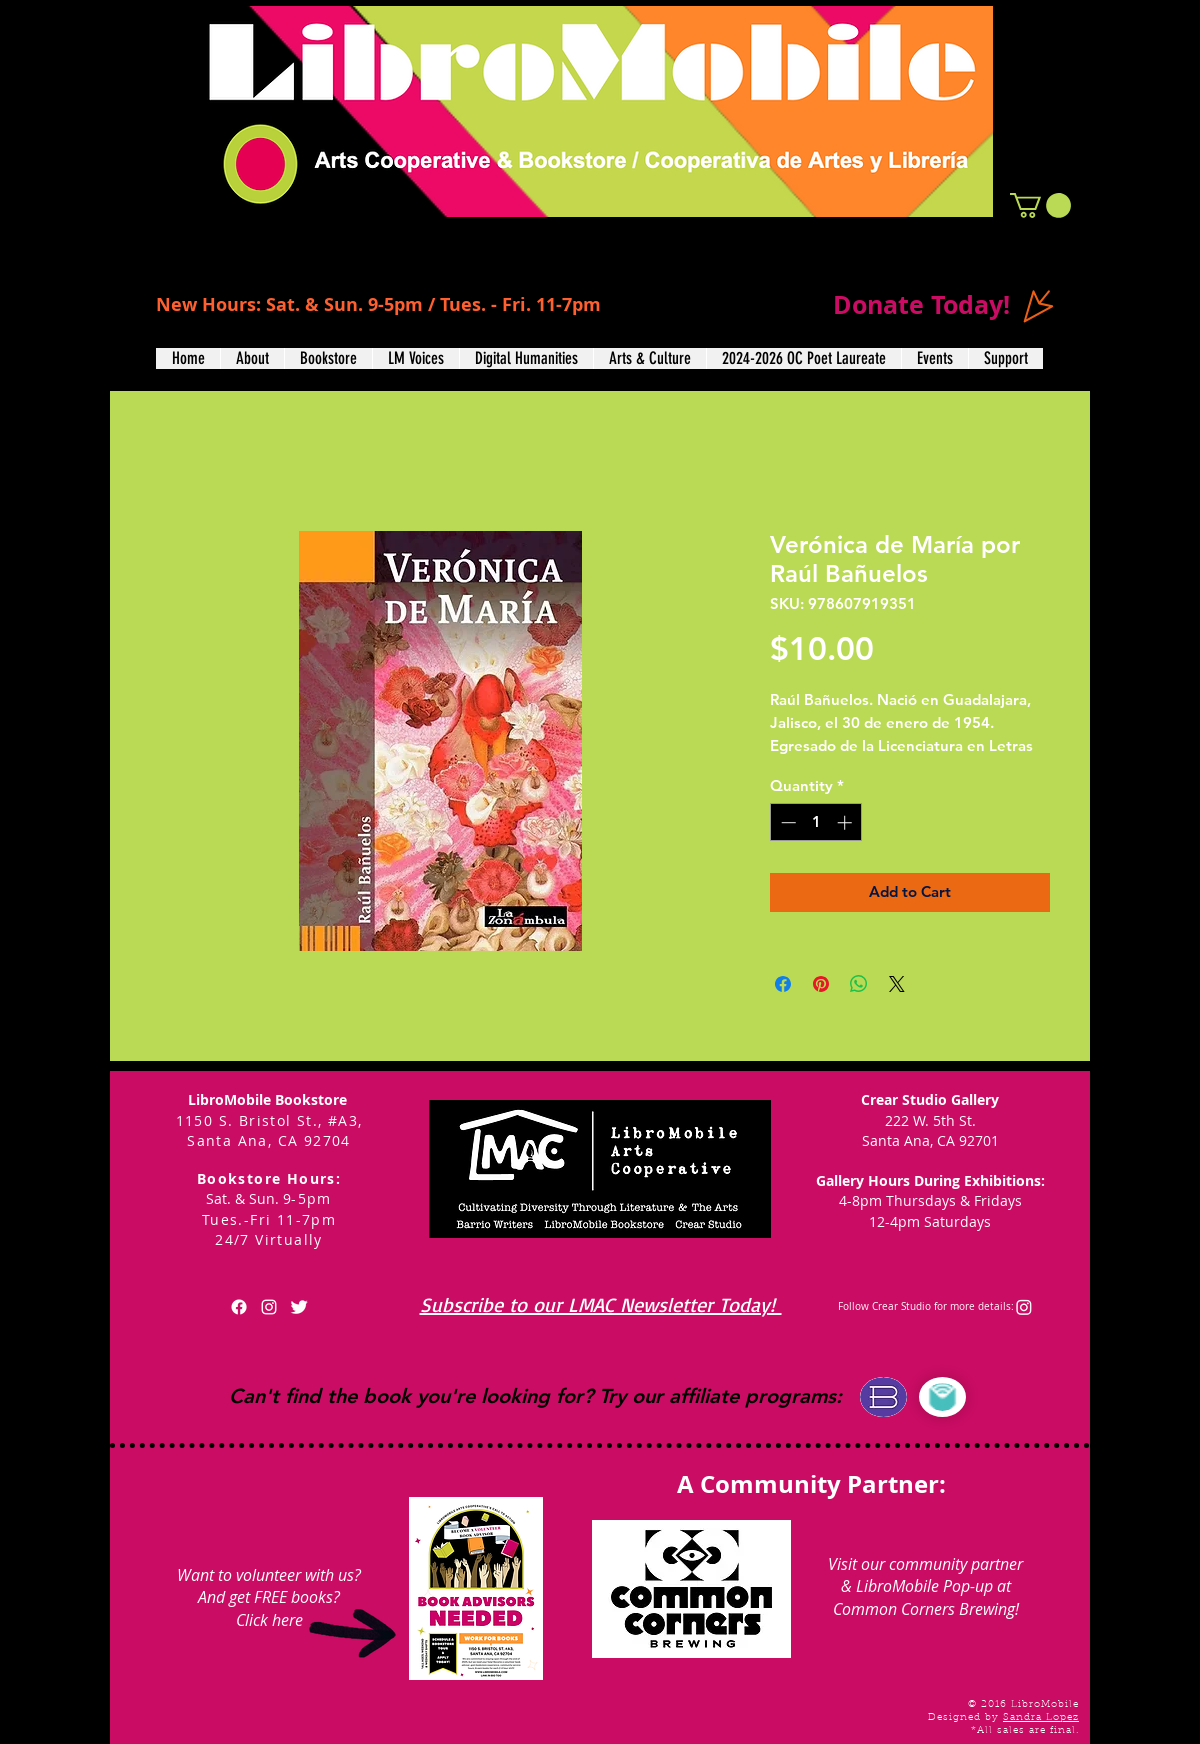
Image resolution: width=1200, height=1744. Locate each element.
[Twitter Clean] (299, 1307)
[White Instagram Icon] (269, 1307)
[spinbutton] (816, 822)
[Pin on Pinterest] (821, 984)
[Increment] (846, 822)
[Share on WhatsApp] (859, 984)
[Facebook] (239, 1307)
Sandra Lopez (1041, 1718)
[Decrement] (786, 822)
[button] (1040, 205)
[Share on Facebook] (783, 984)
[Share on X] (897, 984)
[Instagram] (1024, 1307)
